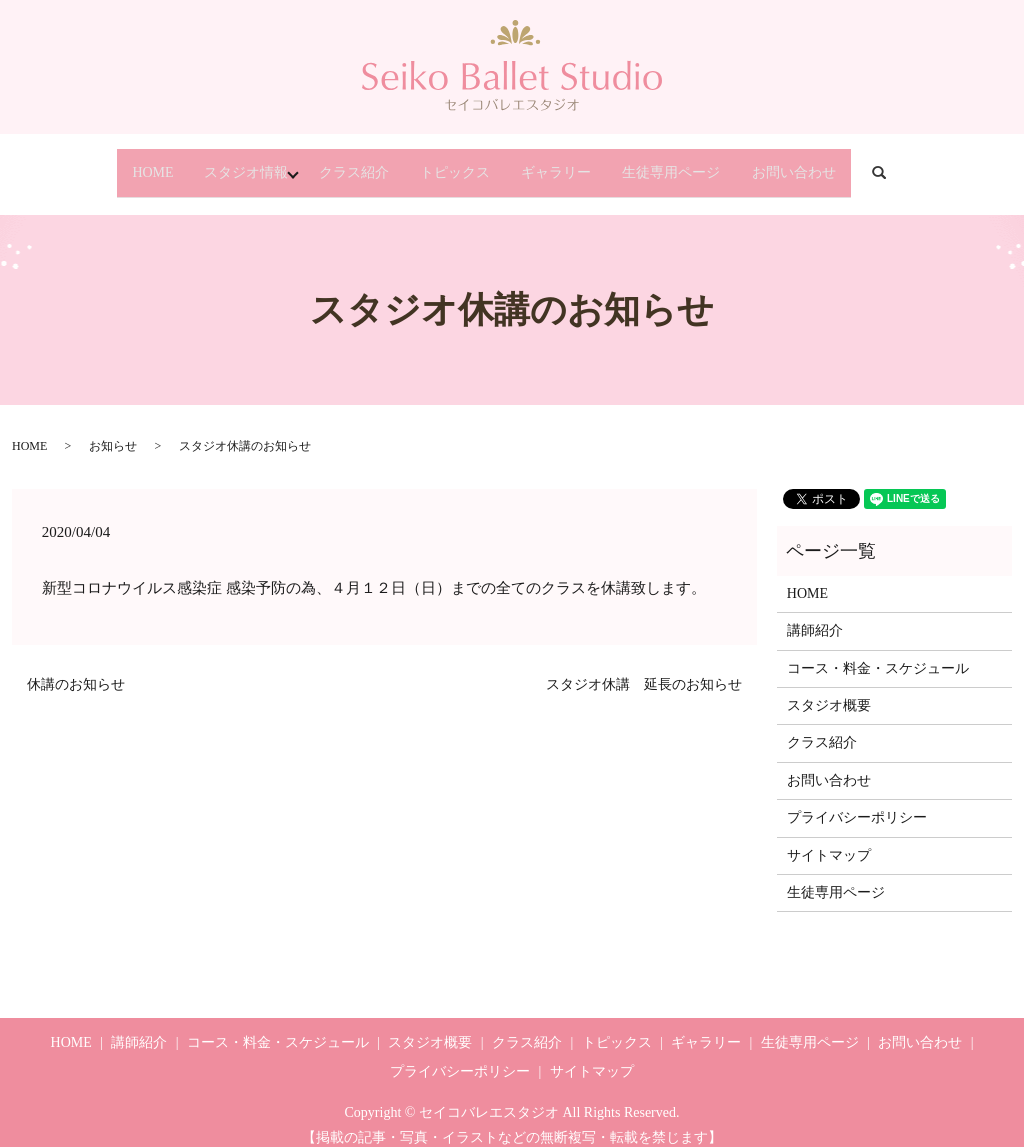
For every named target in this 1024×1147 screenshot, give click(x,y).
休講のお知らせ (76, 666)
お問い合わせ (865, 163)
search (977, 164)
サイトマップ (829, 837)
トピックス (452, 163)
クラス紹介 (326, 163)
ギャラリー (578, 163)
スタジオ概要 (829, 687)
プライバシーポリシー (857, 800)
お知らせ (113, 429)
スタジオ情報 (193, 163)
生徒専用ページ (718, 163)
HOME (81, 163)
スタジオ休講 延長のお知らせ (644, 666)
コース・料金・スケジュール (878, 650)
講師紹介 (815, 613)
